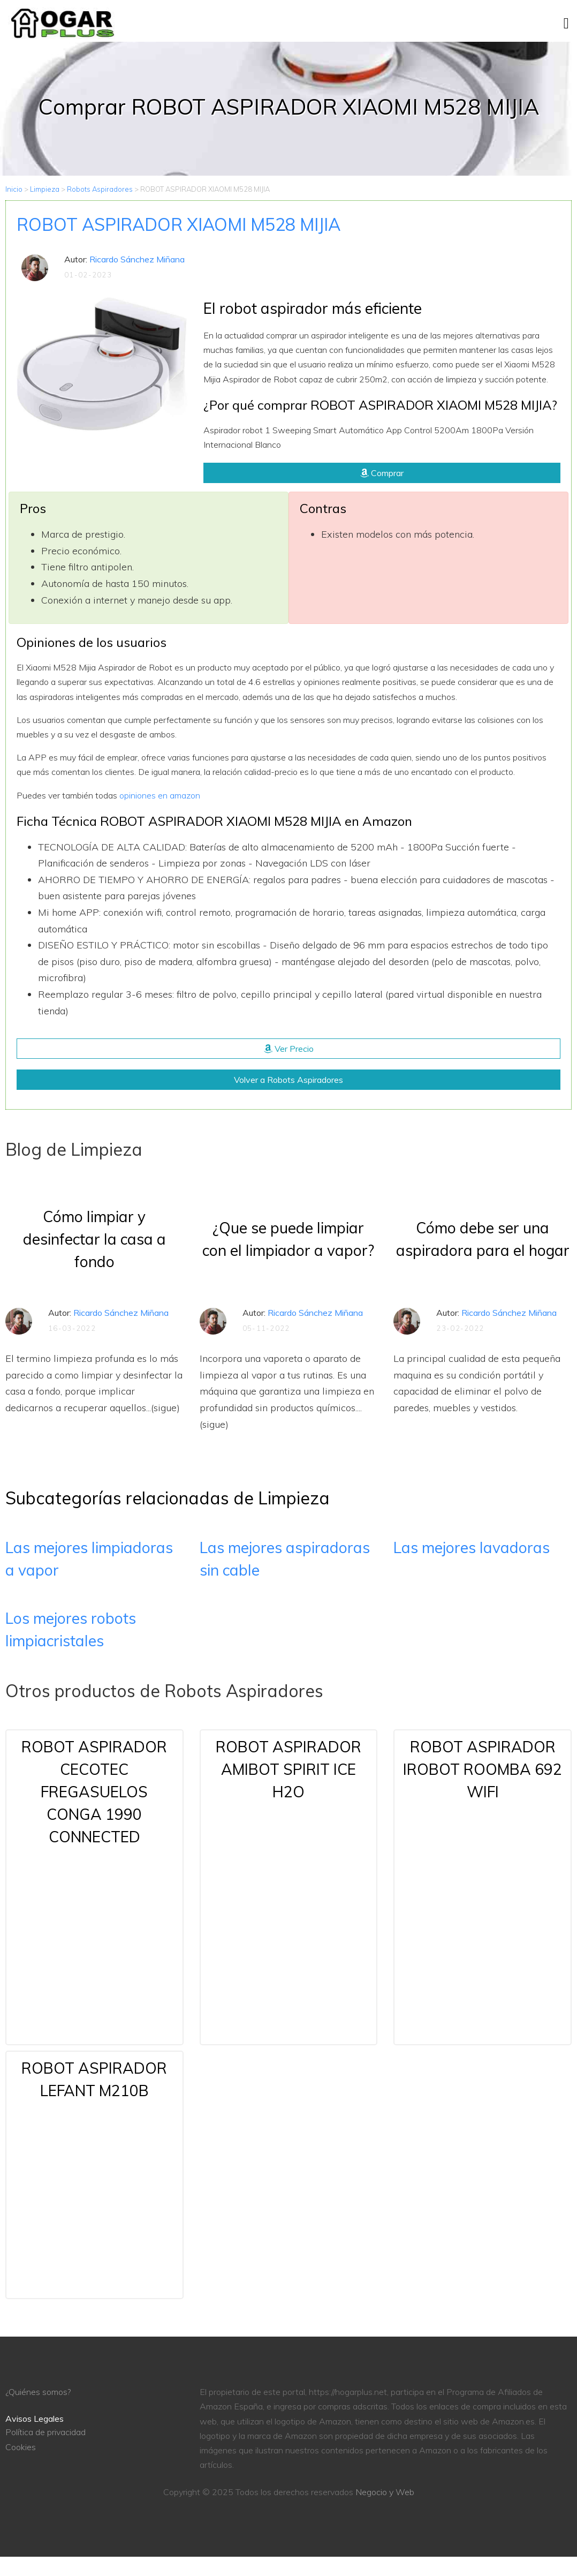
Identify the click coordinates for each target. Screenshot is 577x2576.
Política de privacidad (45, 2432)
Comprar (382, 473)
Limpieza (44, 189)
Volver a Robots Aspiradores (288, 1079)
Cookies (20, 2447)
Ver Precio (289, 1048)
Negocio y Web (384, 2492)
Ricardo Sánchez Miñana (137, 259)
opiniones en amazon (159, 795)
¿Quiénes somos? (38, 2391)
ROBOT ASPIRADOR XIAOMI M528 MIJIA (178, 224)
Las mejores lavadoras (471, 1547)
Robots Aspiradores (100, 189)
